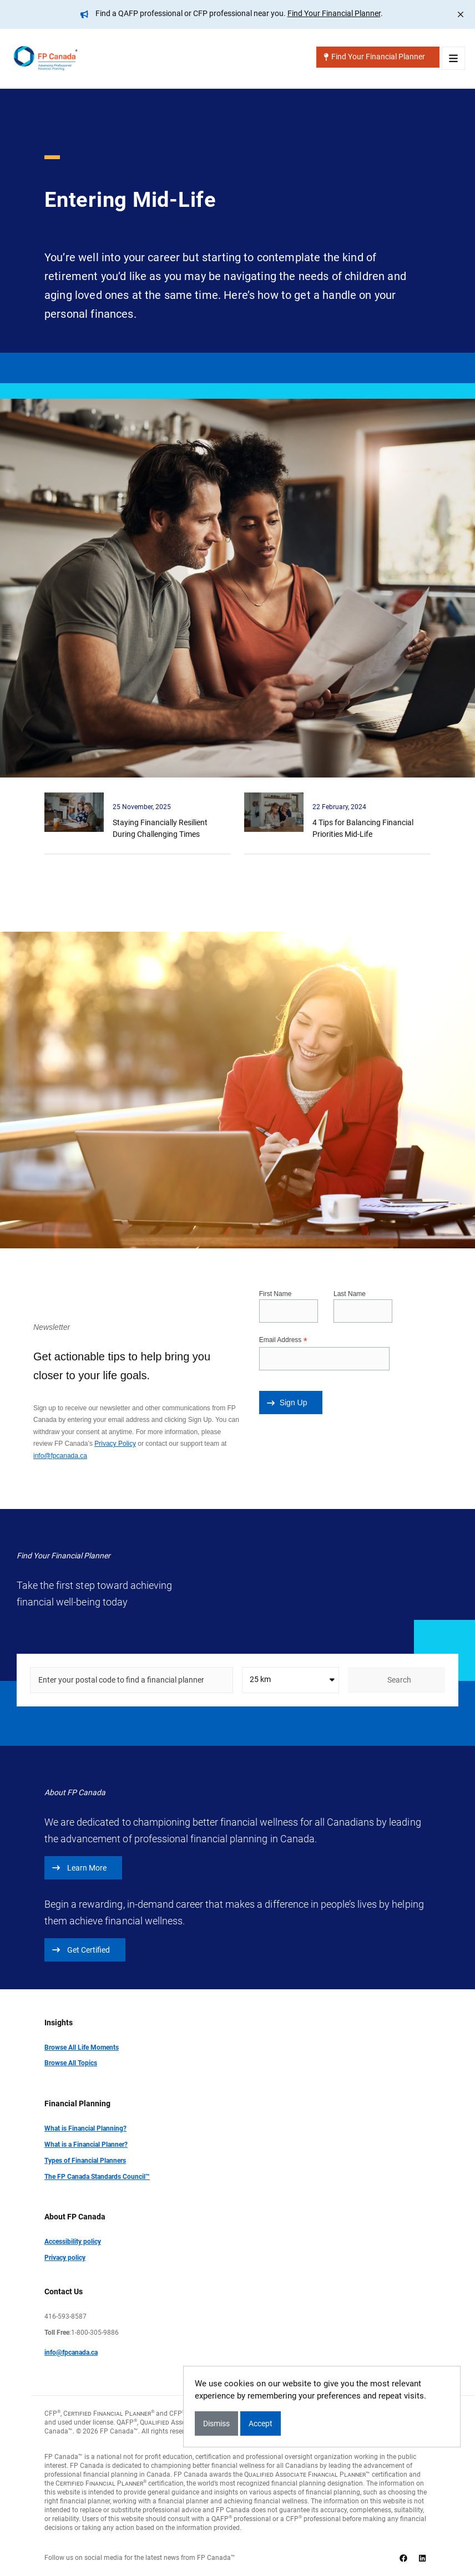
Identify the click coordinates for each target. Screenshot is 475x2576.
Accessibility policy (72, 2241)
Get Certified (81, 1949)
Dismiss (216, 2423)
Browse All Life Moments (81, 2047)
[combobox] (290, 1679)
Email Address (283, 1340)
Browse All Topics (70, 2062)
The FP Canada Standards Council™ (97, 2176)
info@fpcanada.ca (60, 1455)
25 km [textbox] (260, 1679)
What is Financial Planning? (85, 2128)
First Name (275, 1293)
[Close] (460, 14)
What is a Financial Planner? (86, 2144)
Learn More (79, 1867)
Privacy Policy (115, 1443)
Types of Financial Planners (85, 2160)
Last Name (349, 1293)
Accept (260, 2423)
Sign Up (287, 1402)
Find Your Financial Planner (334, 13)
